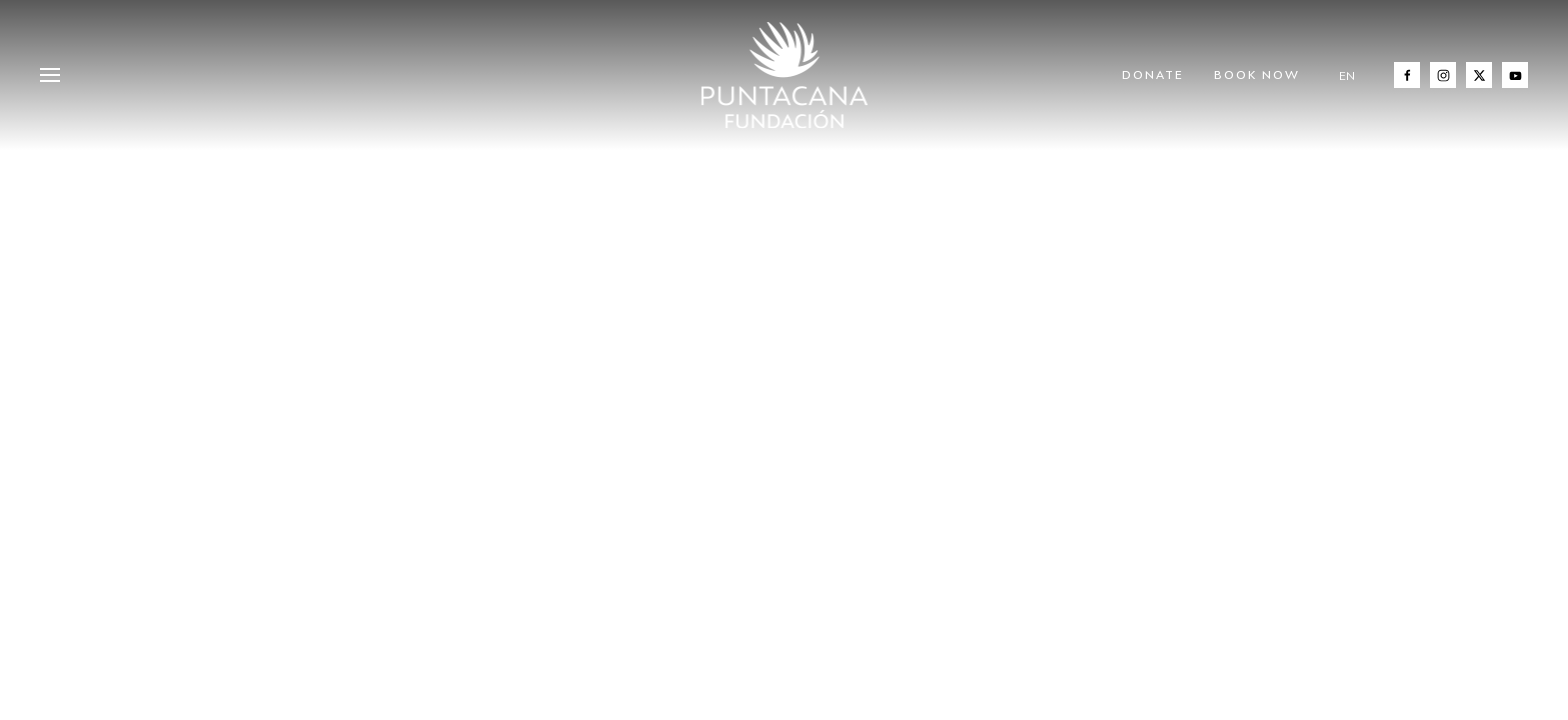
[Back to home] (784, 75)
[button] (50, 75)
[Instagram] (1443, 75)
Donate (1153, 74)
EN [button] (1347, 75)
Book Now (1257, 74)
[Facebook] (1407, 75)
